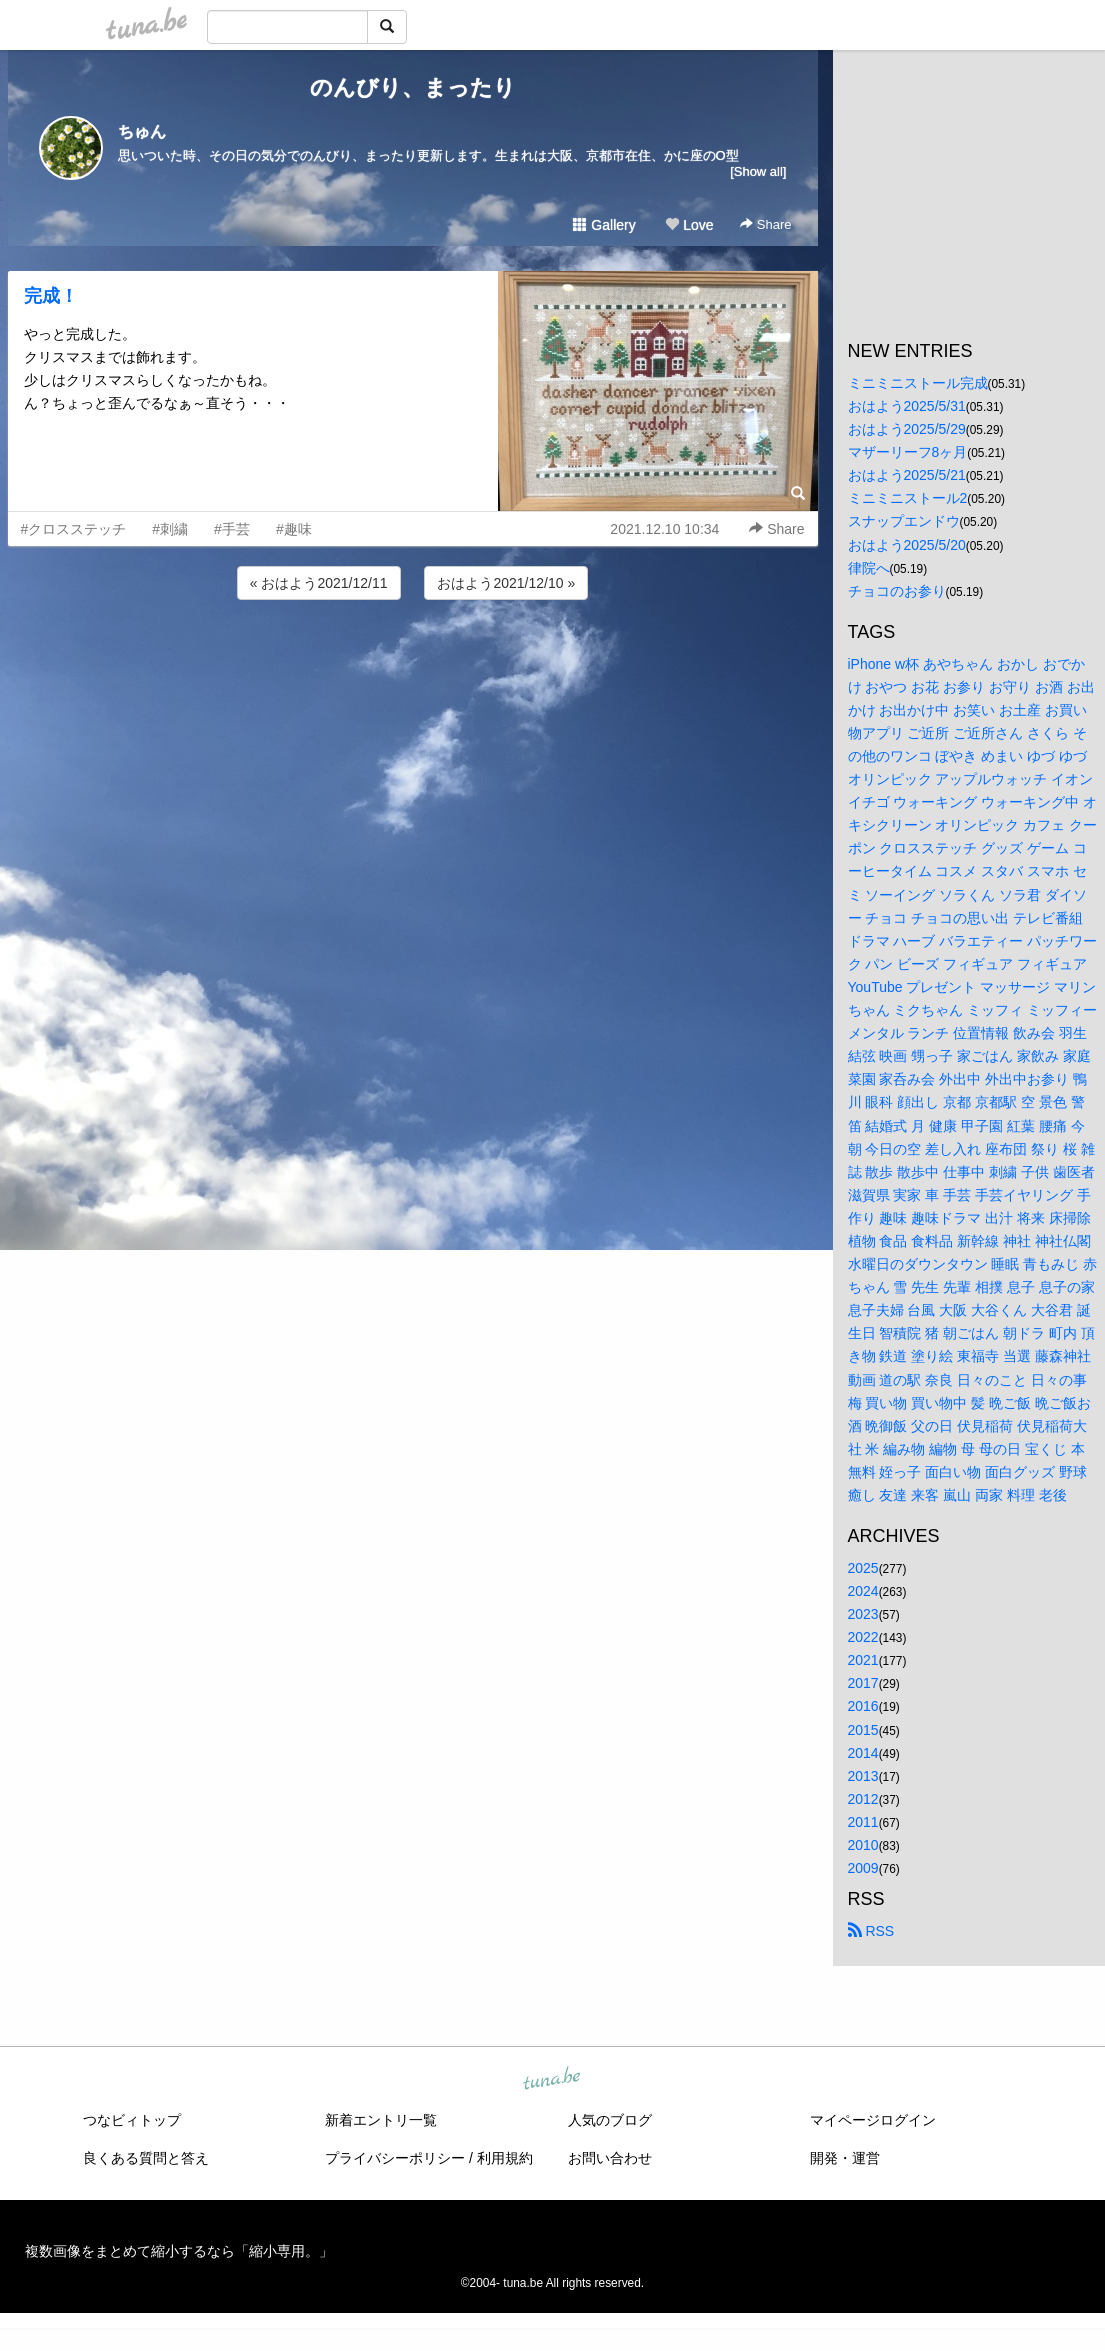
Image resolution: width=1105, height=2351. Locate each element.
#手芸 (232, 529)
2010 (863, 1845)
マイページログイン (873, 2120)
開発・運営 (845, 2158)
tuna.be (552, 2080)
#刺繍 (170, 529)
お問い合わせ (610, 2158)
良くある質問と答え (146, 2158)
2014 (863, 1753)
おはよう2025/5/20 (907, 545)
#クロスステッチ (74, 529)
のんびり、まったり (413, 87)
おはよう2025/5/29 (907, 429)
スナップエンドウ (904, 521)
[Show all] (758, 171)
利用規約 (505, 2158)
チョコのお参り (897, 591)
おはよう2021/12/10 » (506, 583)
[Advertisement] (413, 658)
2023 (863, 1614)
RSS (871, 1931)
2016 (863, 1706)
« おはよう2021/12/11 (319, 583)
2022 (863, 1637)
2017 (863, 1683)
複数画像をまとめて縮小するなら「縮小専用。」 (179, 2251)
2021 (863, 1660)
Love (689, 225)
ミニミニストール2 (908, 498)
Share (765, 224)
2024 (863, 1591)
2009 (863, 1868)
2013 (863, 1776)
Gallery (604, 225)
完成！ (51, 296)
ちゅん (142, 131)
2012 (863, 1799)
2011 (863, 1822)
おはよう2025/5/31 (907, 406)
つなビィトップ (132, 2120)
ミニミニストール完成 (918, 383)
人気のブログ (610, 2120)
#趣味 (294, 529)
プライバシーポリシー (395, 2158)
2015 (863, 1730)
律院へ (869, 568)
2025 (863, 1568)
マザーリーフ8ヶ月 (908, 452)
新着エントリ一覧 (381, 2120)
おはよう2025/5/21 (907, 475)
